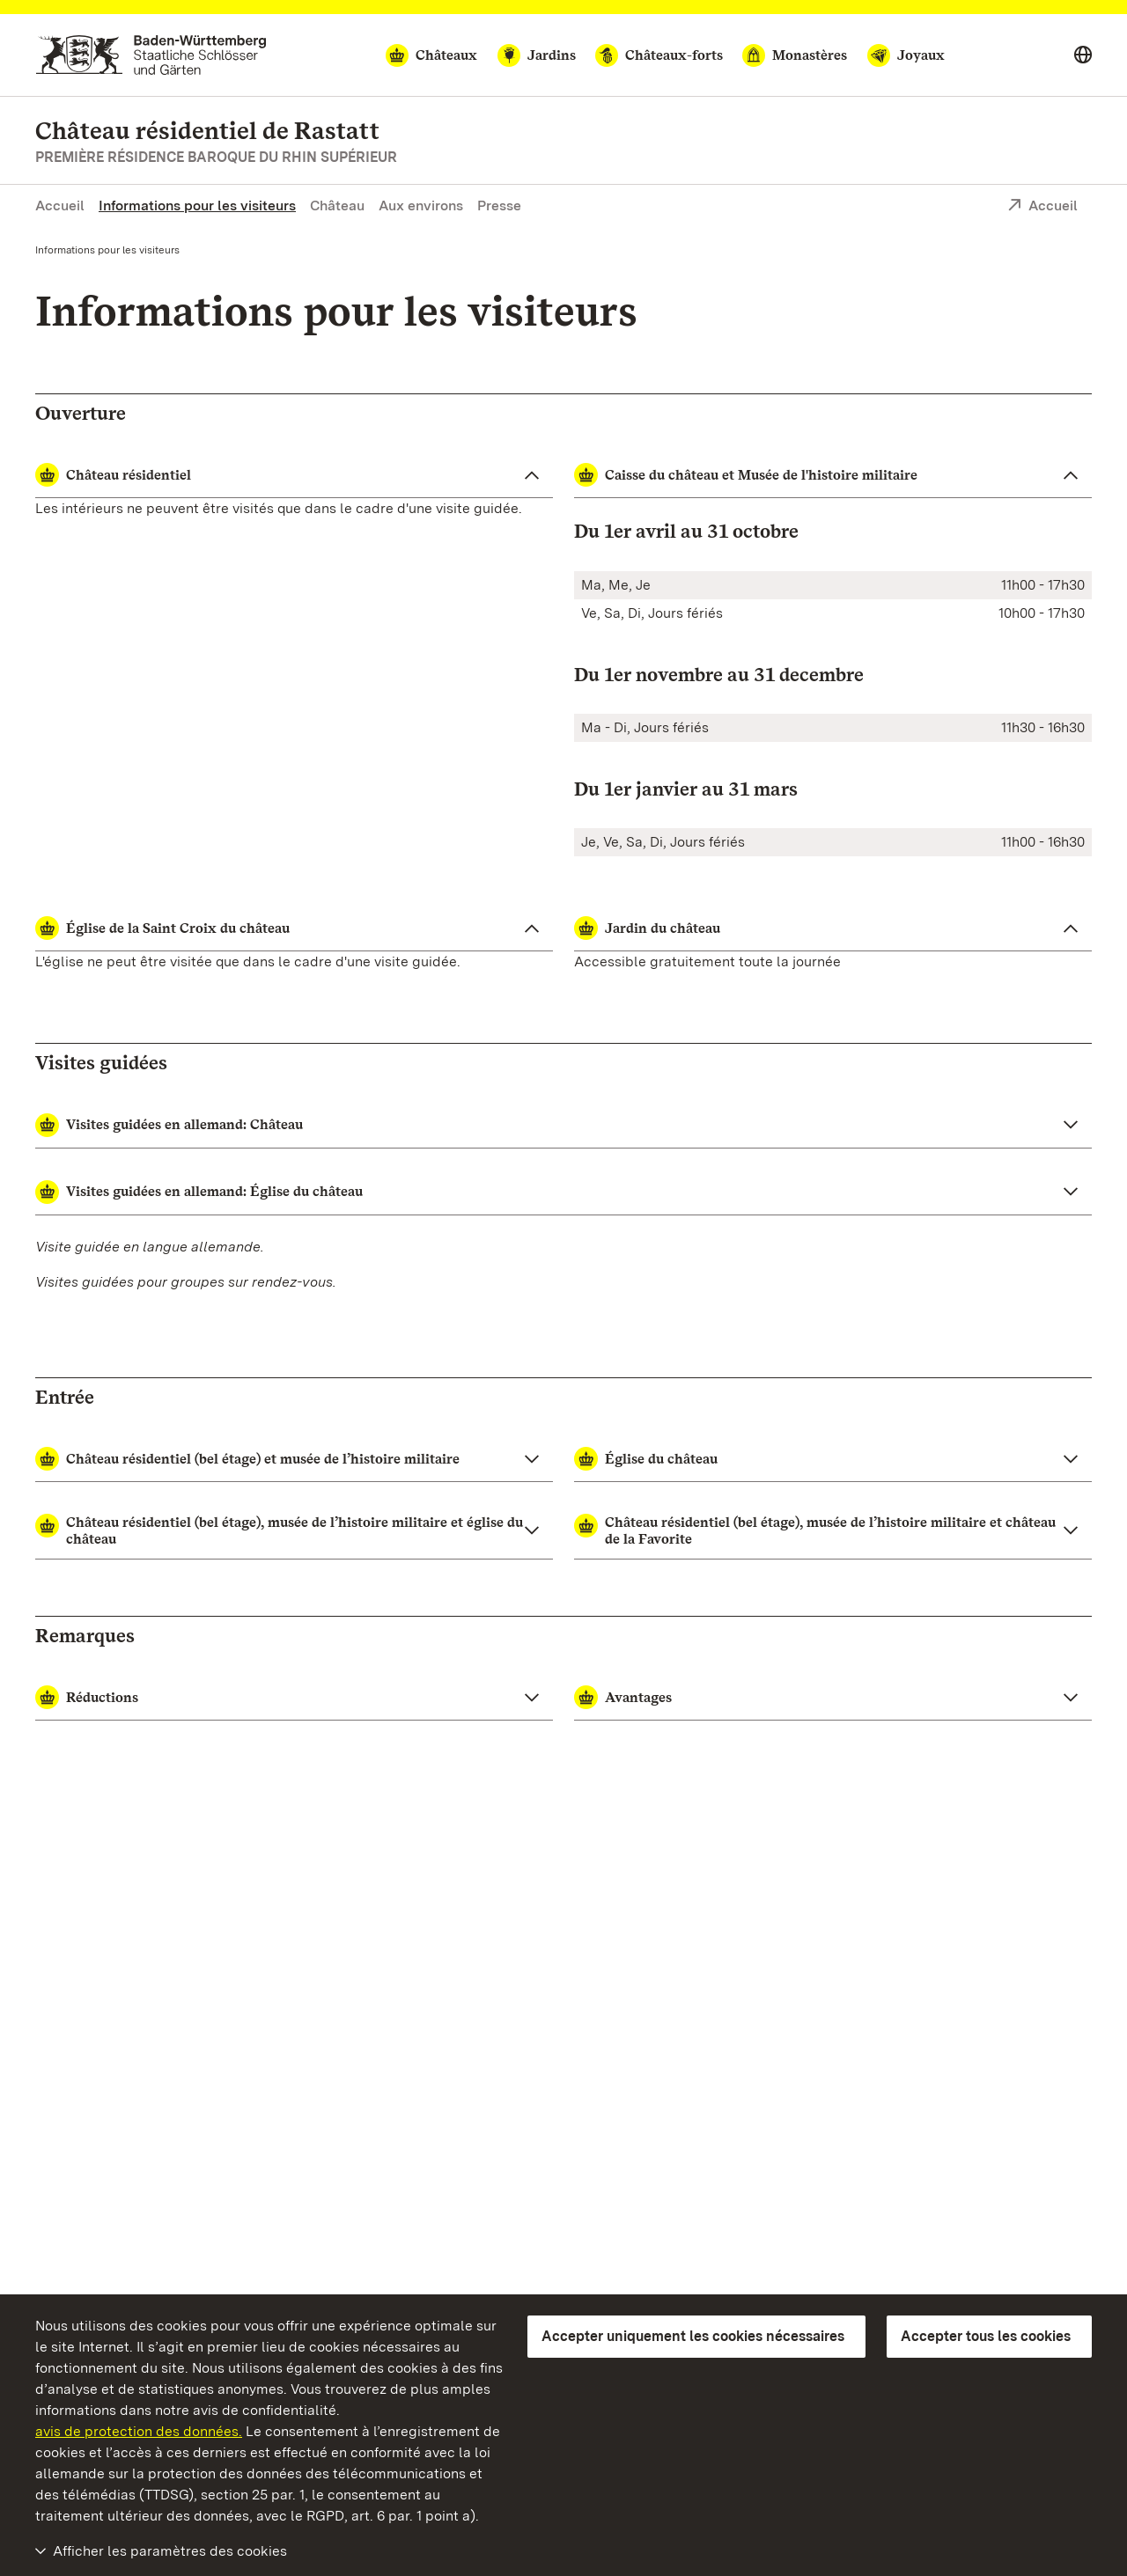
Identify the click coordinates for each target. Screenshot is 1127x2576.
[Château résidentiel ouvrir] (294, 475)
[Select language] (1083, 55)
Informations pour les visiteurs (197, 205)
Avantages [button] (623, 1697)
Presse (499, 205)
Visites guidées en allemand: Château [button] (169, 1125)
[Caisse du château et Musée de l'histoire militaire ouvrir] (833, 475)
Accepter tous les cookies (986, 2336)
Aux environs (421, 205)
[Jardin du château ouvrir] (833, 928)
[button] (294, 1459)
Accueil (60, 205)
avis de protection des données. (138, 2431)
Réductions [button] (86, 1697)
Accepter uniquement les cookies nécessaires (692, 2336)
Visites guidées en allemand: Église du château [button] (199, 1192)
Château (337, 205)
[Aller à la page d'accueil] (151, 55)
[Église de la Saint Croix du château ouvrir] (294, 928)
